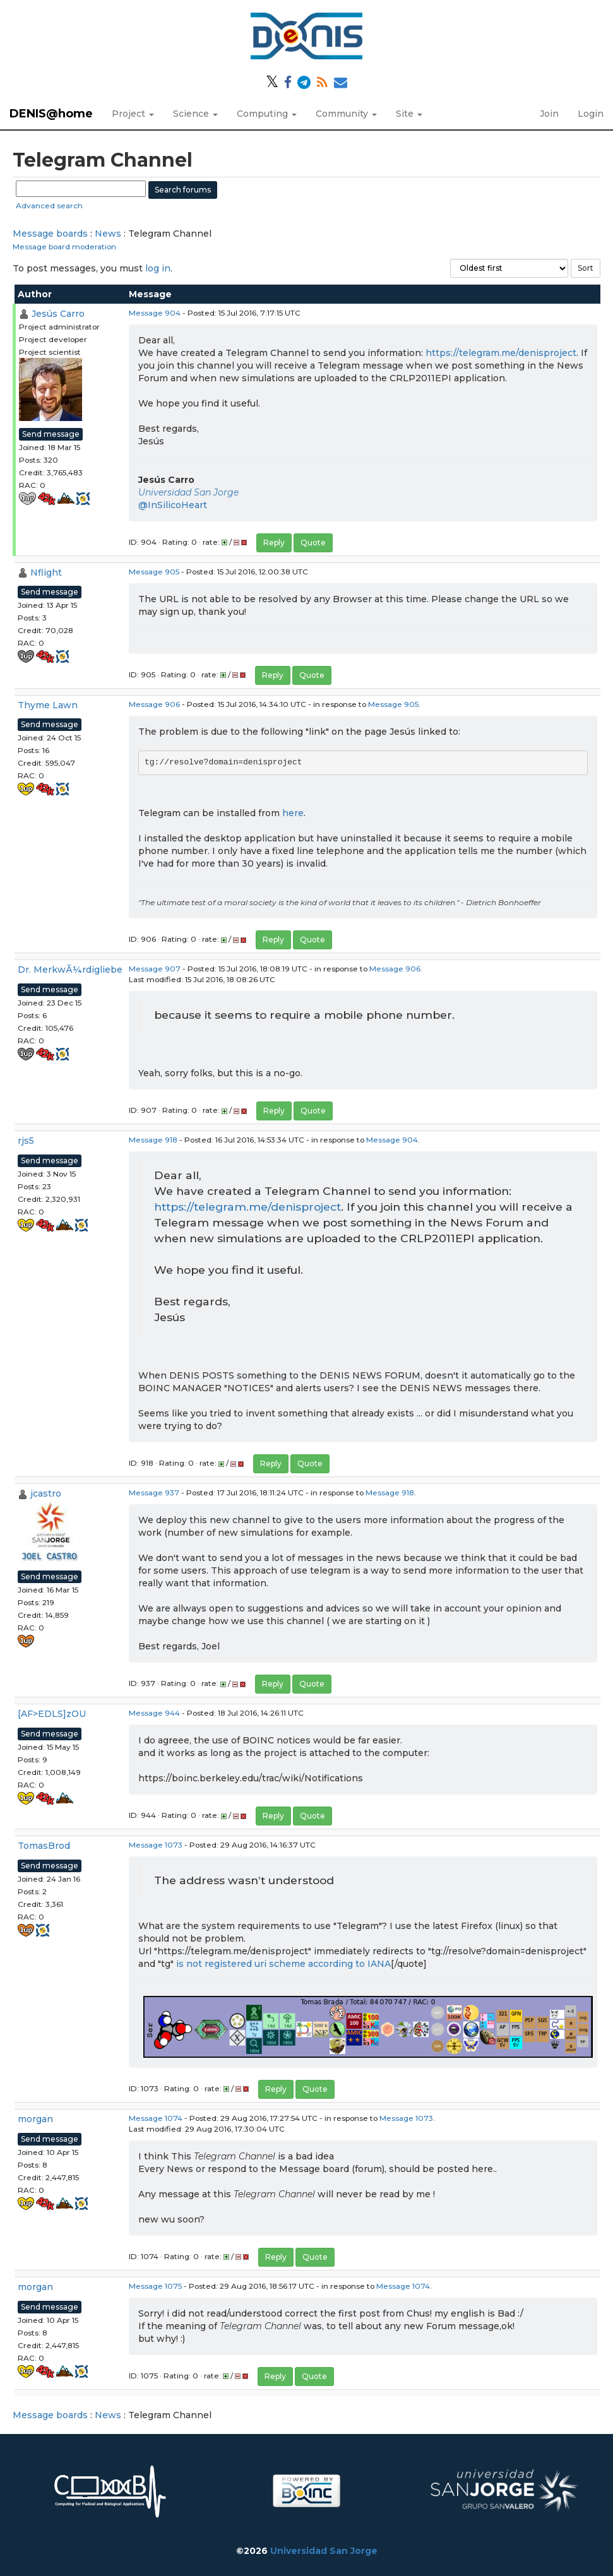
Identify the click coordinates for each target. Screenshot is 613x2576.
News (108, 233)
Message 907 (155, 968)
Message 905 (154, 571)
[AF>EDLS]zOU (52, 1713)
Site (409, 113)
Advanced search (49, 205)
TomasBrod (44, 1845)
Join (549, 113)
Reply (274, 542)
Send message (51, 434)
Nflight (46, 572)
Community (346, 113)
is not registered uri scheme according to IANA (283, 1963)
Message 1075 (155, 2286)
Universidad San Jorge (188, 492)
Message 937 (154, 1492)
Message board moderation (64, 246)
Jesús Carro (58, 313)
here (293, 813)
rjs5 (26, 1140)
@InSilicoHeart (172, 505)
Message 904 (155, 313)
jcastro (45, 1493)
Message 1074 (155, 2118)
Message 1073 (155, 1844)
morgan (35, 2119)
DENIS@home (51, 114)
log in (157, 268)
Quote (313, 542)
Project (133, 113)
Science (195, 113)
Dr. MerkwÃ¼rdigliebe (70, 969)
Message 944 (154, 1713)
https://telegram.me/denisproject (501, 353)
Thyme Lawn (48, 705)
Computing (267, 113)
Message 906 (154, 704)
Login (591, 113)
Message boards (50, 233)
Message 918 (153, 1139)
